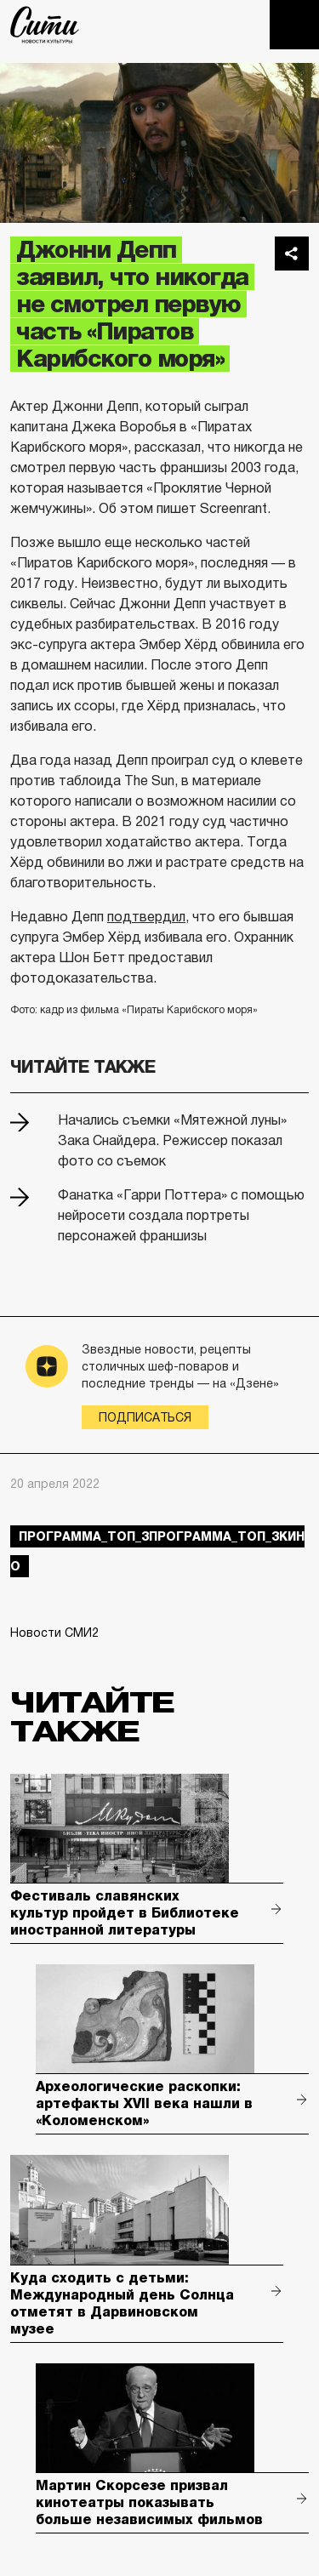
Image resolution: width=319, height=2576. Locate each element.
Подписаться (145, 1417)
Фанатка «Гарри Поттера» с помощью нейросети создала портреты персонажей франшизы (181, 1215)
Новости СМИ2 (54, 1632)
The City (44, 24)
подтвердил (146, 916)
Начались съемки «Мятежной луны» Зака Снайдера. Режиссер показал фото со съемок (172, 1140)
